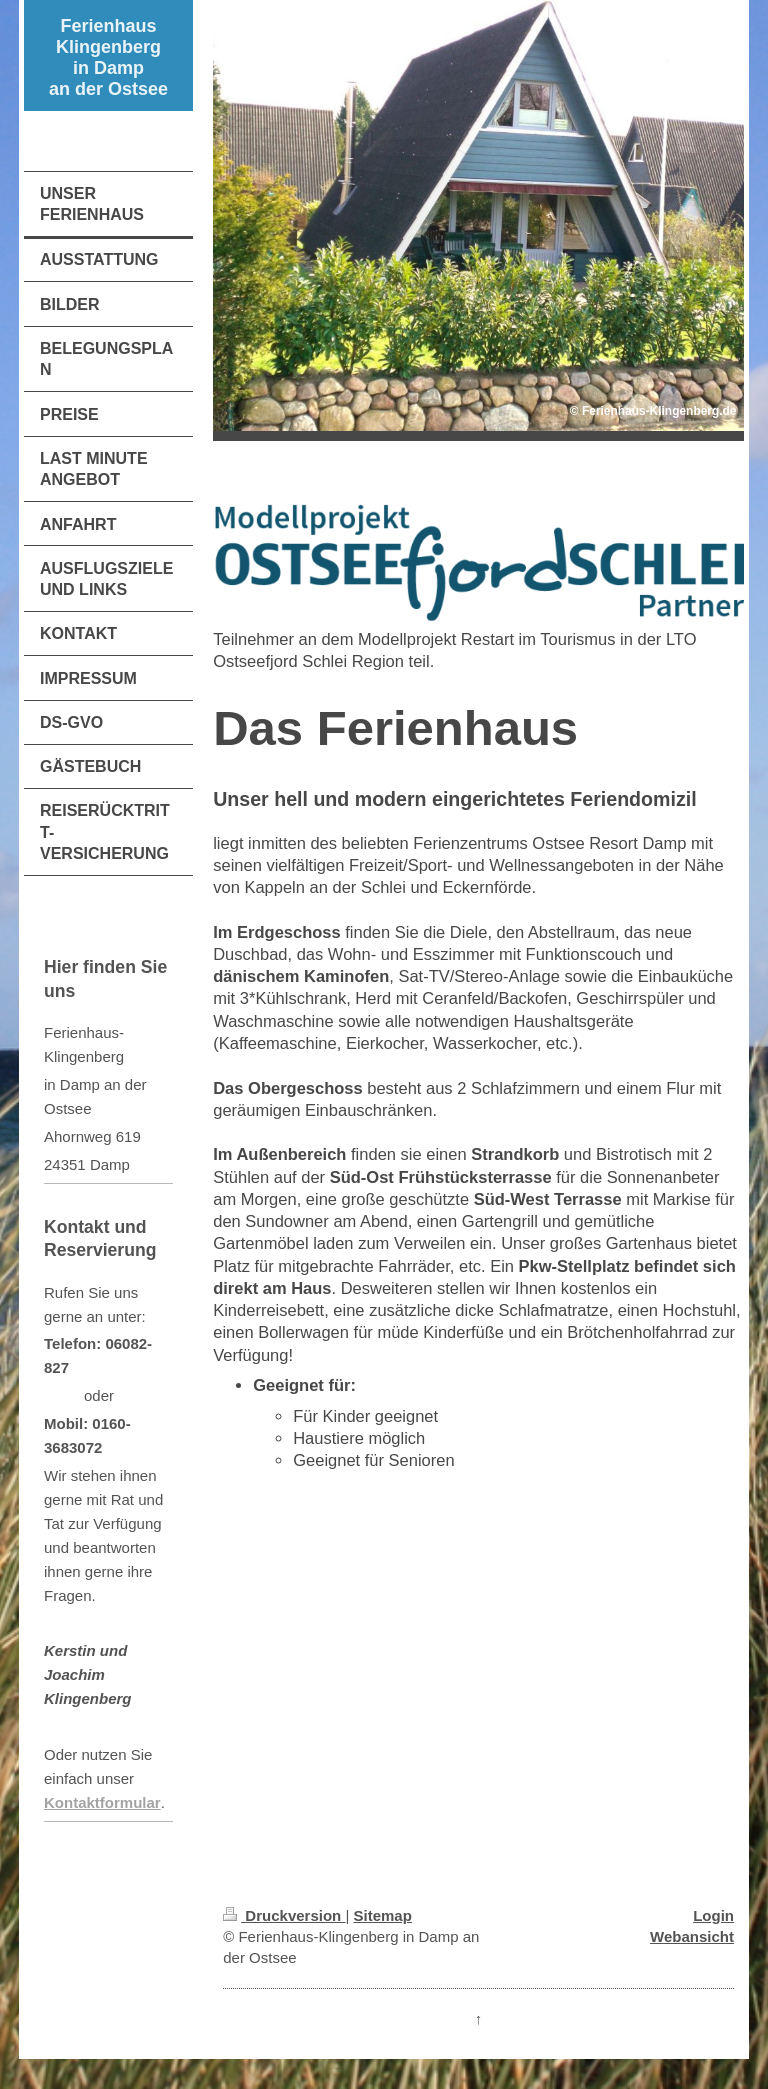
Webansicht (692, 1936)
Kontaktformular (102, 1802)
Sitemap (383, 1915)
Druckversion (284, 1915)
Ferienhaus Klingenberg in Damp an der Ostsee (108, 57)
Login (713, 1915)
